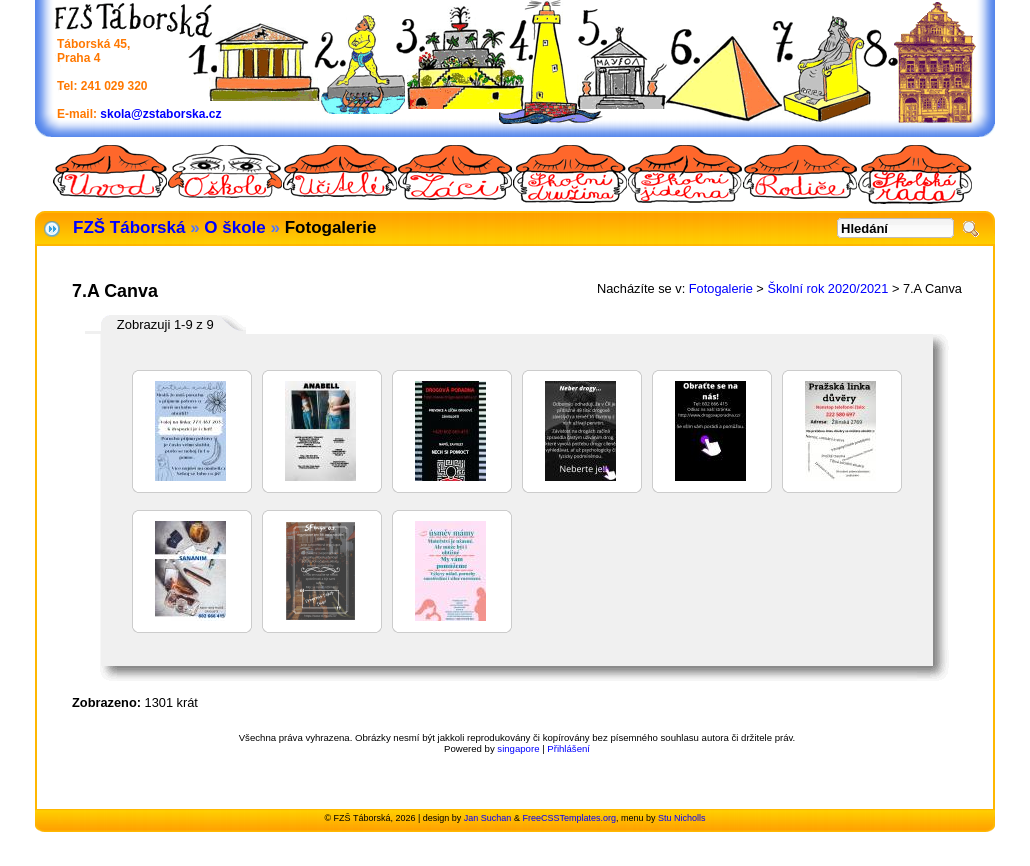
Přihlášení (568, 748)
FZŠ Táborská (129, 227)
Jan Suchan (488, 818)
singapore (518, 748)
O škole (234, 227)
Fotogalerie (721, 288)
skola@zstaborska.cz (160, 114)
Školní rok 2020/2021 (827, 288)
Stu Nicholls (682, 818)
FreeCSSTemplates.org (569, 818)
